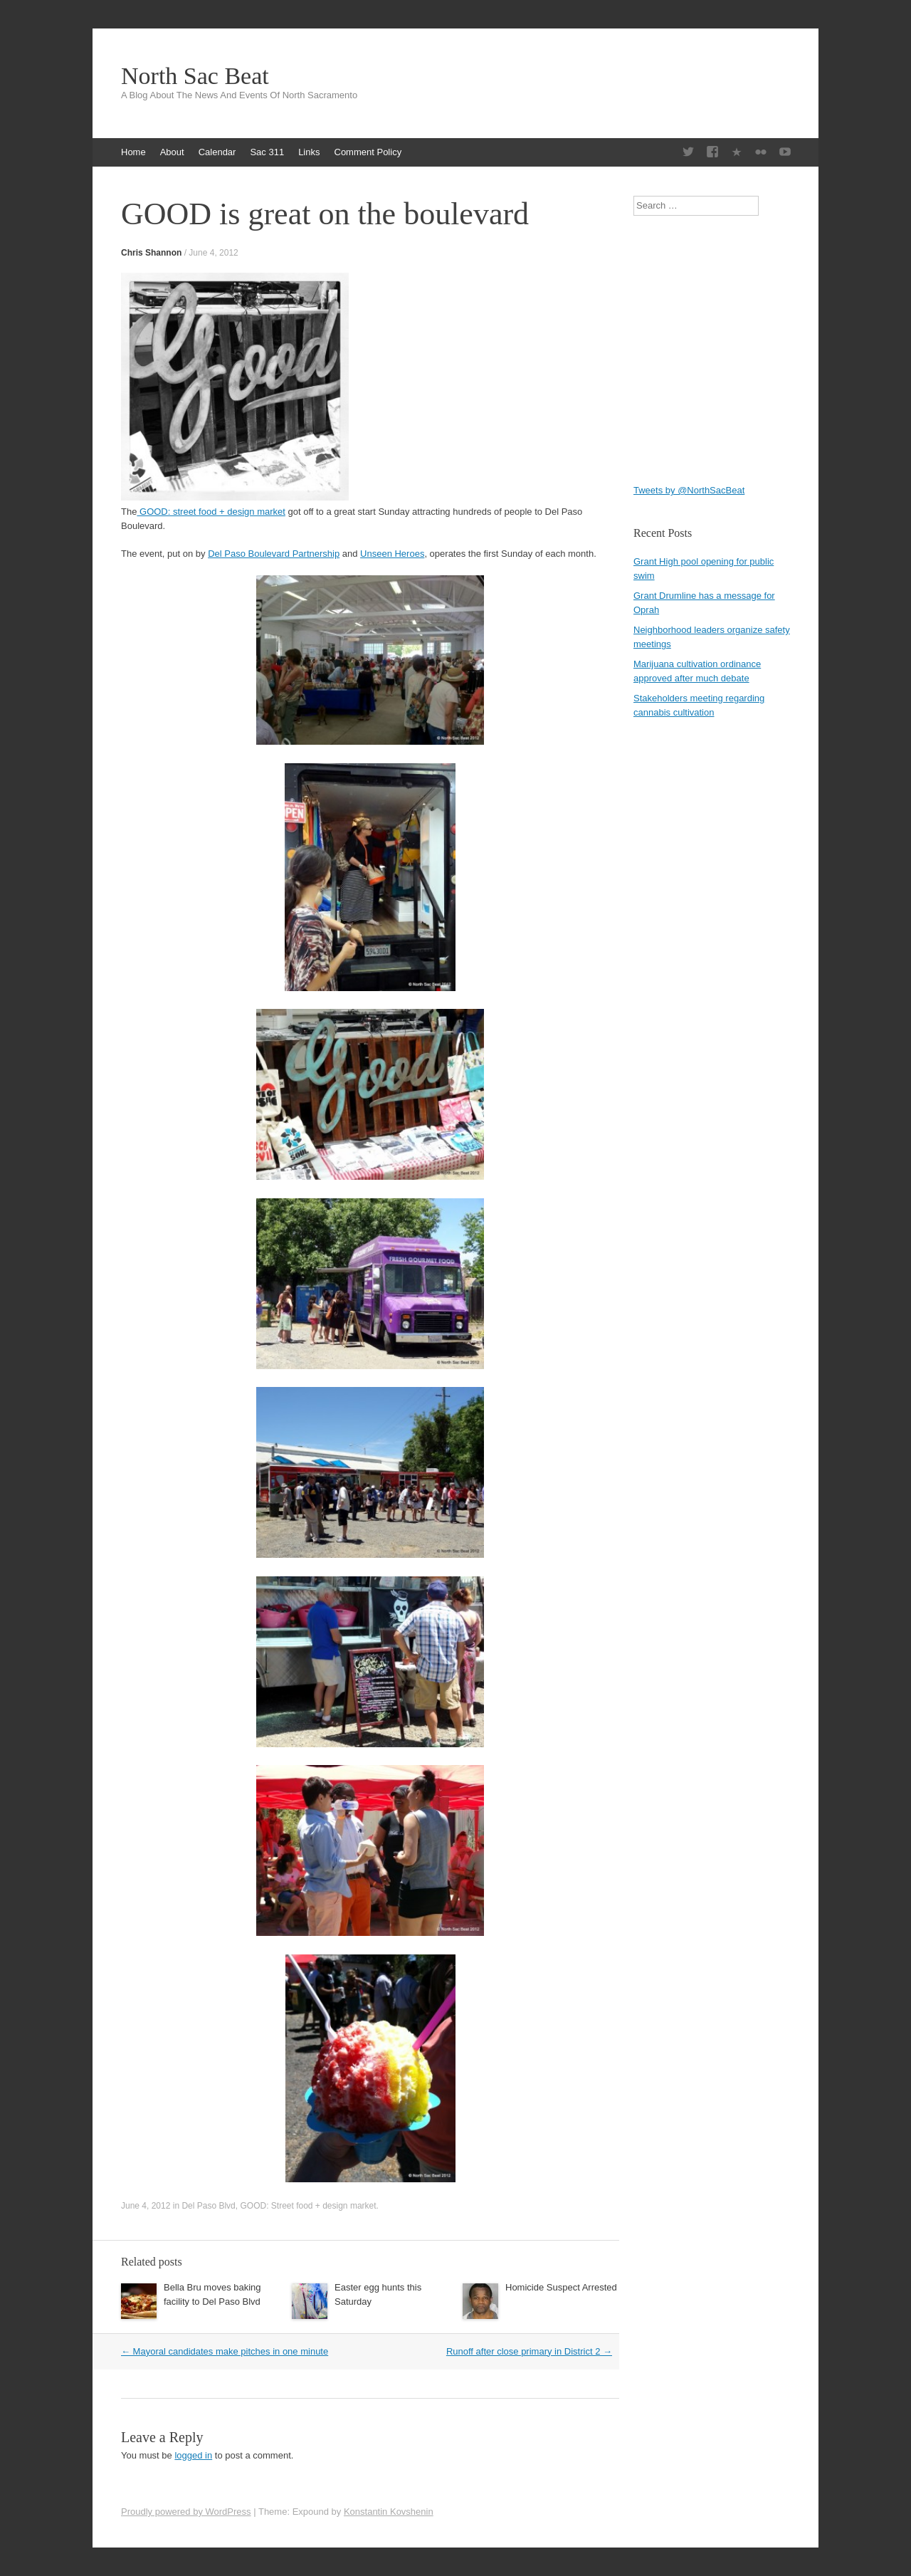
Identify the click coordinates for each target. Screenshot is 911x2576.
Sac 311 (267, 152)
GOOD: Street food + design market (308, 2206)
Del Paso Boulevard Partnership (273, 553)
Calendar (217, 152)
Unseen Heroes (392, 553)
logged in (193, 2455)
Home (133, 152)
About (172, 152)
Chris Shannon (151, 253)
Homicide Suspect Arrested (561, 2287)
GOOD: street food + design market (211, 511)
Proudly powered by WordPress (186, 2511)
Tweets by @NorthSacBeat (688, 490)
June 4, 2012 (213, 253)
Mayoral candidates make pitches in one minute (224, 2351)
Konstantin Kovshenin (388, 2511)
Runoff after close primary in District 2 (529, 2351)
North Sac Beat (195, 76)
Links (309, 152)
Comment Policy (368, 152)
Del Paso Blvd (208, 2206)
